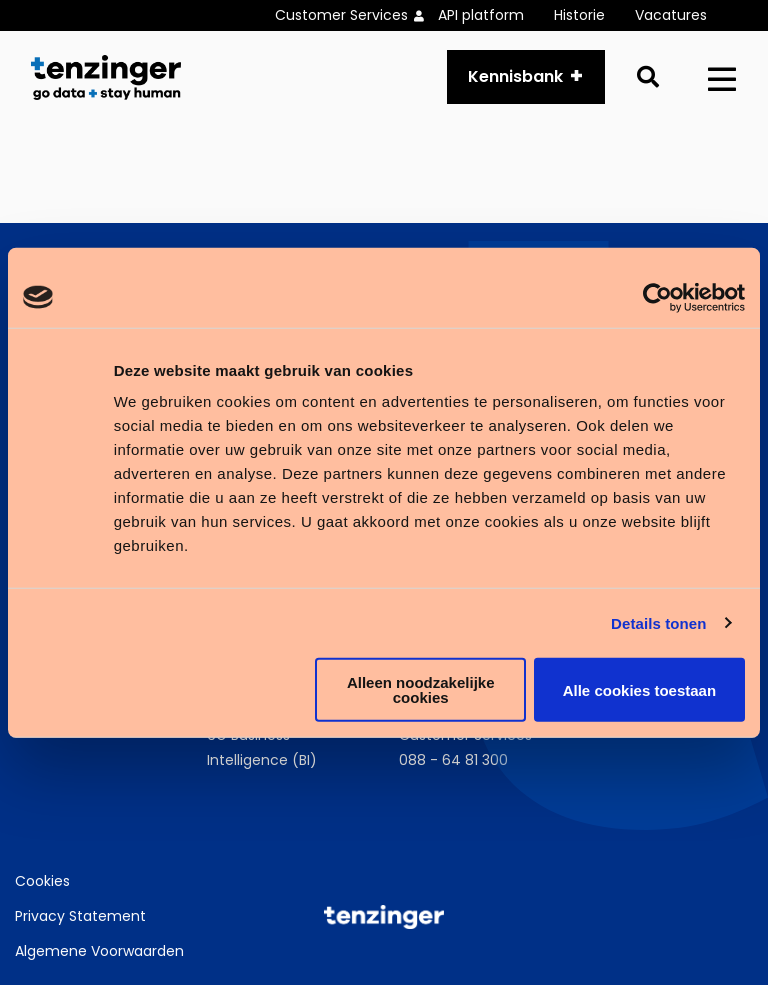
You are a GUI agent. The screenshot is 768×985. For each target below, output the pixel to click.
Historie (579, 15)
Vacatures (671, 15)
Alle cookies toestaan (639, 689)
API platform (481, 15)
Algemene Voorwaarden (99, 951)
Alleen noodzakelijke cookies (421, 690)
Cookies (42, 881)
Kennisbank (515, 76)
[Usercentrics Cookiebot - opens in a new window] (657, 297)
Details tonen (658, 622)
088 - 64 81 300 (453, 760)
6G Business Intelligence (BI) (262, 747)
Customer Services (341, 15)
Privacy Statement (80, 916)
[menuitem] (356, 15)
